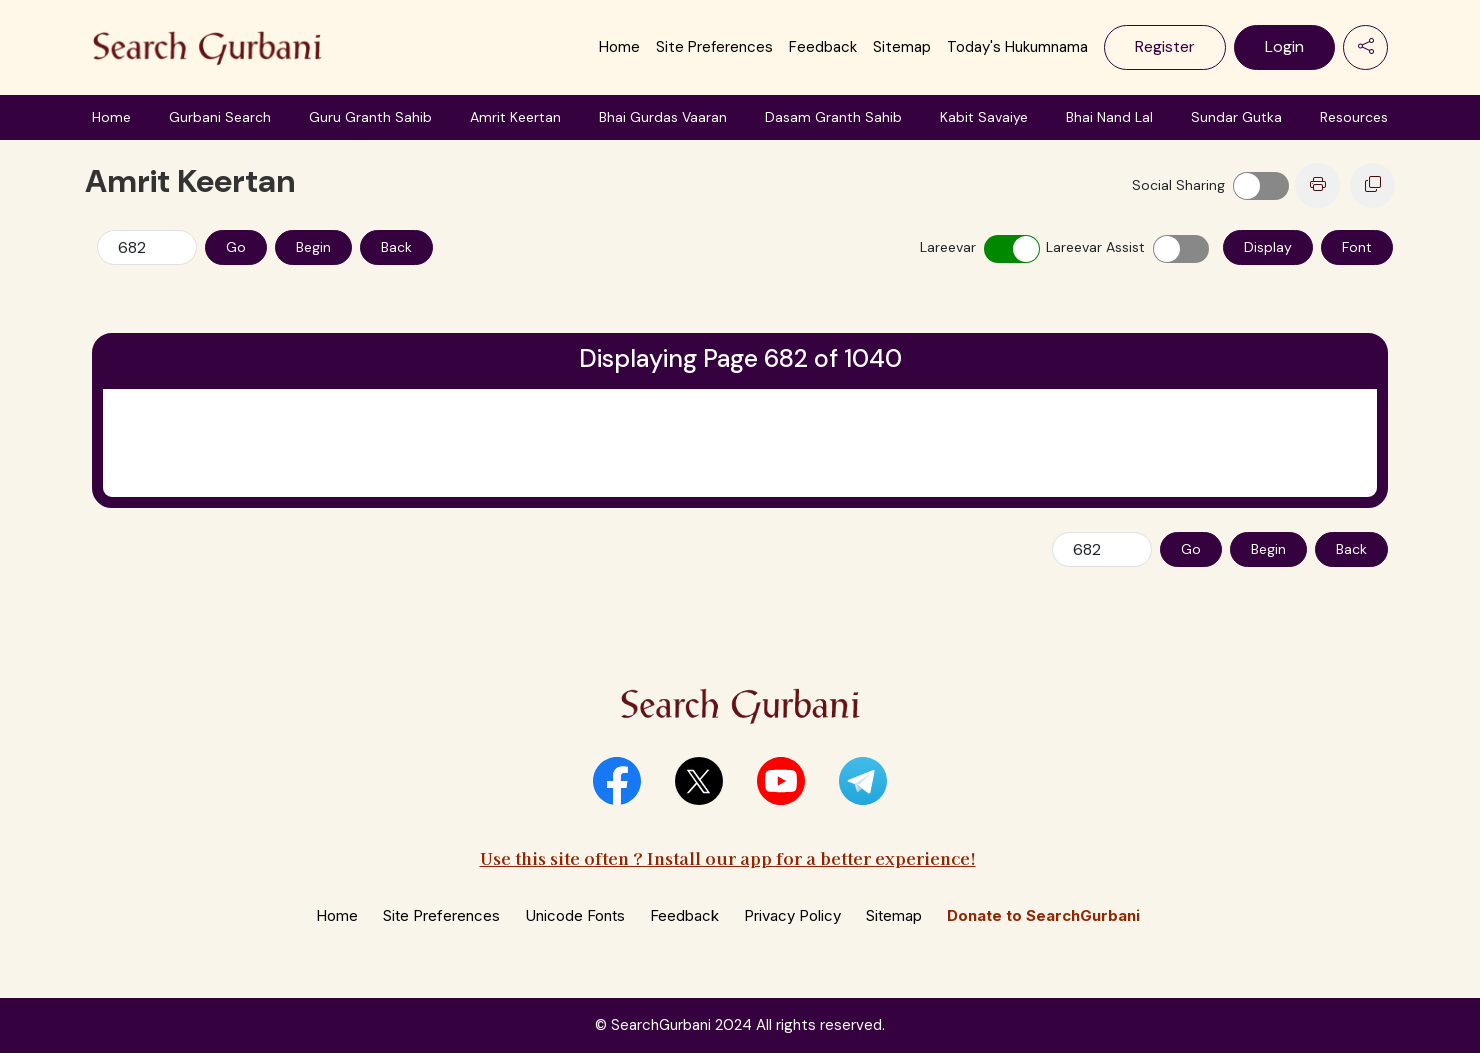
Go (236, 247)
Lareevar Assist (1095, 247)
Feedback (823, 47)
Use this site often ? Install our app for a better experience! (728, 857)
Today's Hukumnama (1017, 47)
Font (1357, 247)
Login (1284, 46)
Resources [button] (1354, 117)
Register (1165, 46)
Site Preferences (714, 47)
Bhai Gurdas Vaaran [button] (663, 117)
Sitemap (902, 47)
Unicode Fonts (575, 915)
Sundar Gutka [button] (1236, 117)
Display (1268, 247)
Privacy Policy (792, 915)
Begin (313, 247)
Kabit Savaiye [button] (984, 117)
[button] (617, 781)
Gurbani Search (220, 117)
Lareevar (948, 247)
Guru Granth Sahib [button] (370, 117)
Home (619, 47)
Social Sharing (1178, 185)
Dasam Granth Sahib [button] (833, 117)
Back (396, 247)
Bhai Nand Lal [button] (1109, 117)
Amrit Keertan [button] (515, 117)
